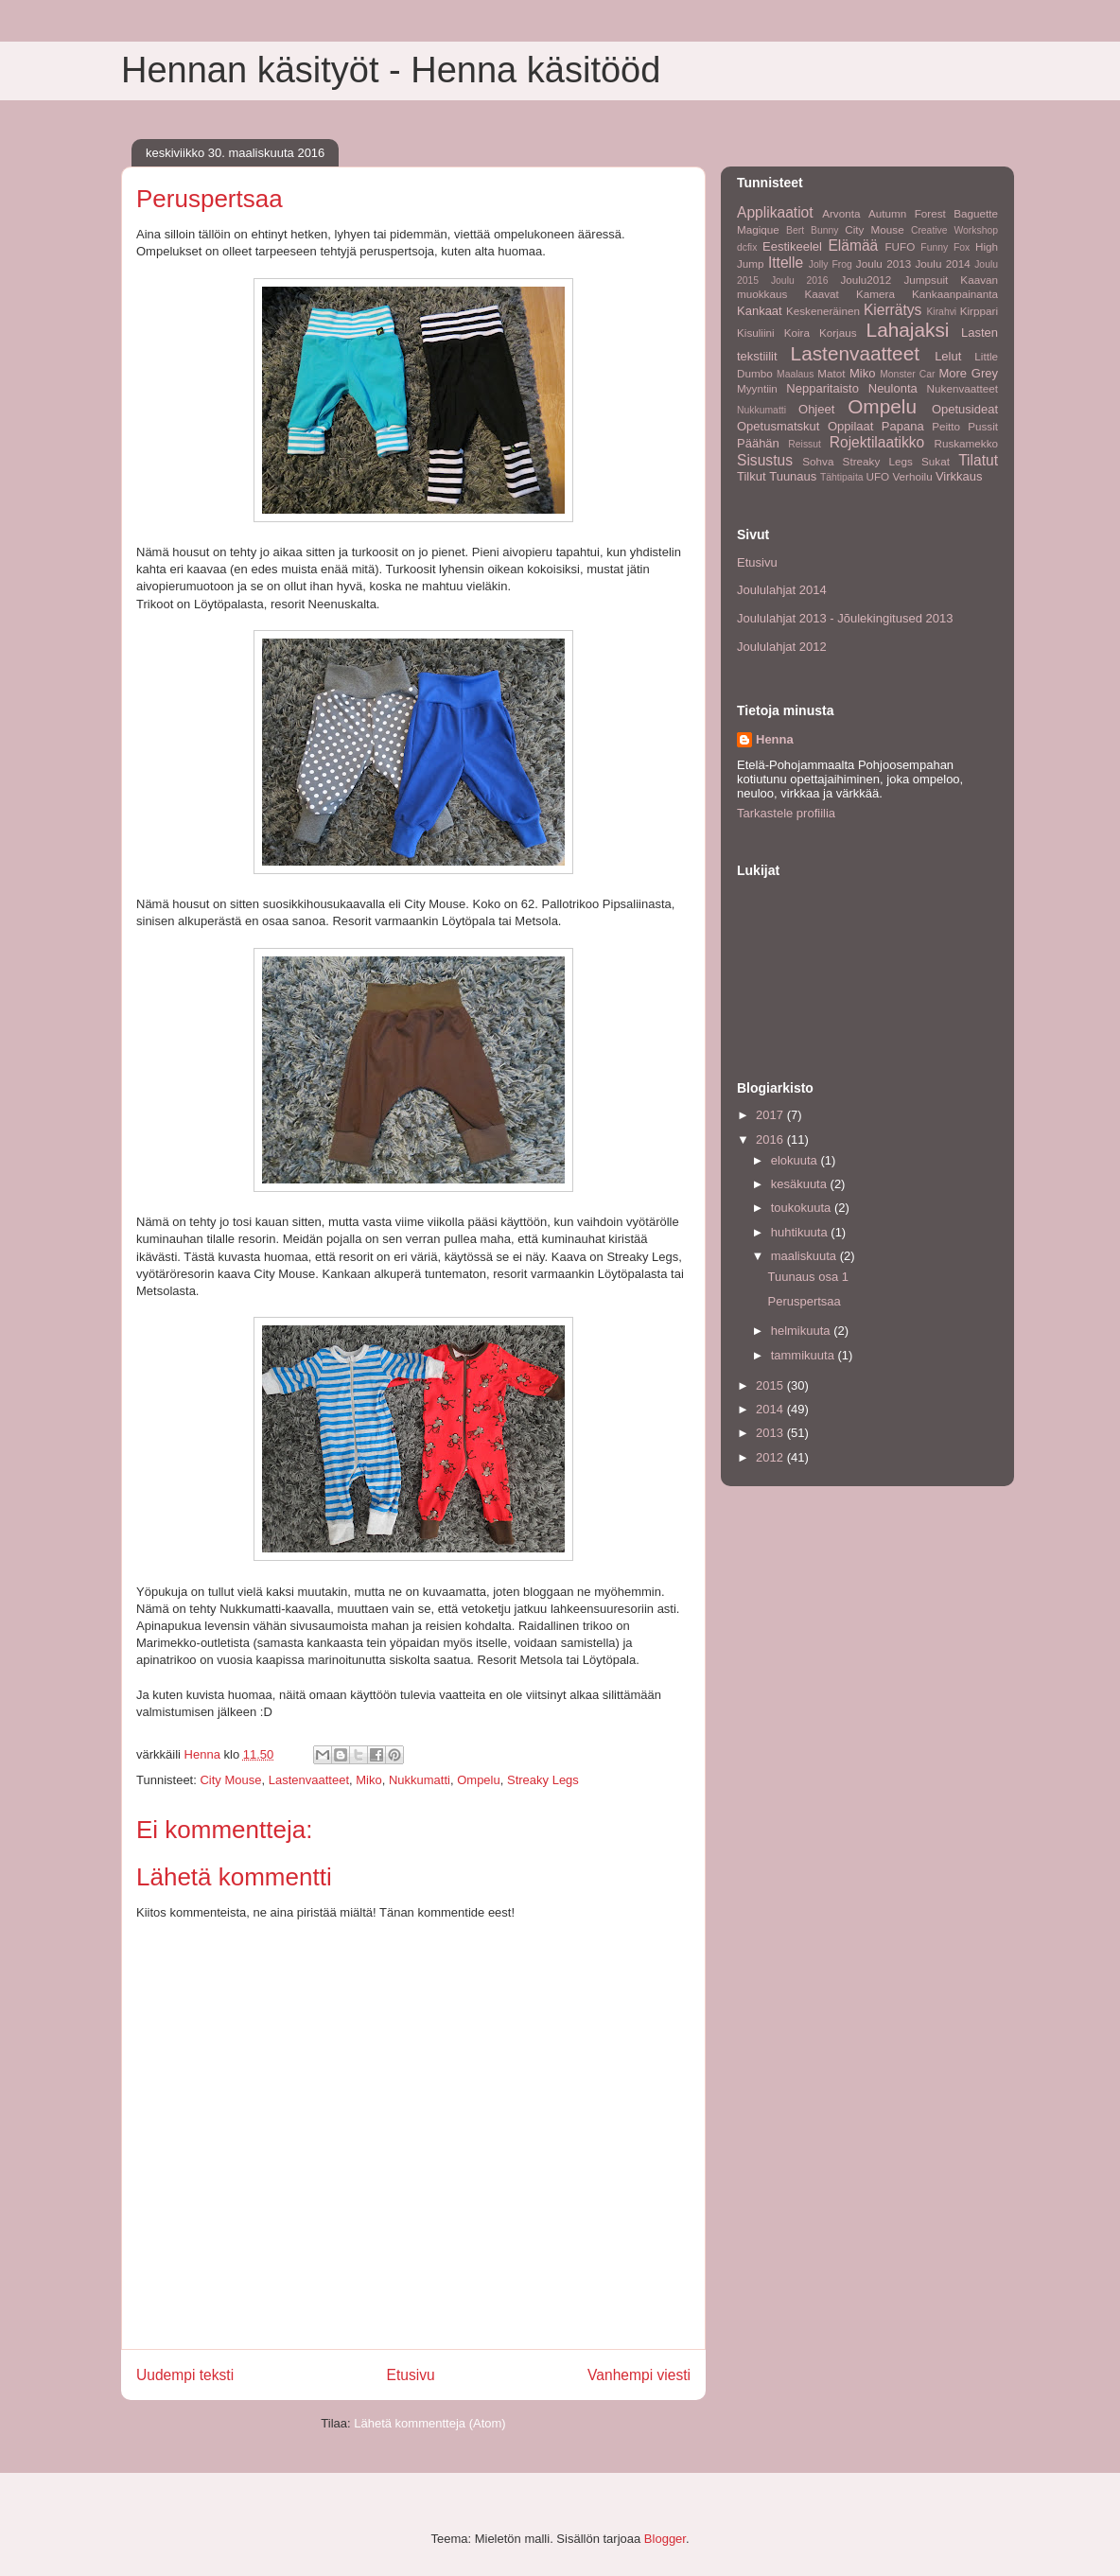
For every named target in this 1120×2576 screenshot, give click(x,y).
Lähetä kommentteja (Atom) (429, 2423)
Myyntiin (757, 388)
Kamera (875, 294)
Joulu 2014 (943, 263)
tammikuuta (804, 1355)
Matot (831, 373)
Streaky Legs (543, 1780)
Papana (903, 426)
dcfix (747, 247)
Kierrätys (893, 310)
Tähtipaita (842, 477)
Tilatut (978, 460)
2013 (771, 1433)
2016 (771, 1139)
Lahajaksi (908, 330)
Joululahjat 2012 (782, 647)
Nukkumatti (419, 1780)
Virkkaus (959, 476)
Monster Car (907, 374)
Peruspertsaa (803, 1301)
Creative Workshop (954, 230)
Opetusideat (965, 409)
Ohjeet (816, 409)
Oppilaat (850, 426)
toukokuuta (802, 1207)
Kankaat (759, 311)
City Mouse (230, 1780)
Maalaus (795, 374)
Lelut (948, 356)
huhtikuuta (801, 1232)
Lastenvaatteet (309, 1780)
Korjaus (838, 332)
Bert (795, 230)
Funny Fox (945, 247)
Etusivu (411, 2375)
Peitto (946, 426)
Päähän (758, 443)
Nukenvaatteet (962, 388)
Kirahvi (941, 312)
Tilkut (751, 476)
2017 (771, 1115)
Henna (775, 739)
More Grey (968, 373)
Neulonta (893, 388)
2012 (771, 1457)
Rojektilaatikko (877, 442)
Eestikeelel (792, 246)
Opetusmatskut (778, 426)
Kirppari (979, 311)
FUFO (899, 246)
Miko (368, 1780)
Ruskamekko (966, 443)
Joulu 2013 (883, 263)
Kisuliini (756, 332)
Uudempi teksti (185, 2375)
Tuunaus (792, 476)
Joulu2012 (865, 279)
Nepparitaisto (822, 388)
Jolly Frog (830, 264)
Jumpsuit (925, 279)
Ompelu (478, 1780)
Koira (797, 332)
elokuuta (796, 1160)
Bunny (824, 230)
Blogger (665, 2539)
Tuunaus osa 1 (808, 1277)
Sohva (817, 461)
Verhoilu (912, 476)
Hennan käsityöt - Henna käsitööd (390, 70)
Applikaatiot (775, 212)
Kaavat (821, 294)
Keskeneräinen (823, 311)
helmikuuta (802, 1330)
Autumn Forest (907, 213)
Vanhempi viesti (639, 2375)
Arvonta (841, 213)
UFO (877, 476)
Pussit (983, 426)
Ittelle (785, 262)
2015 (771, 1385)
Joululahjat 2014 (782, 590)
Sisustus (765, 460)
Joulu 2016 (800, 280)
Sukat (935, 461)
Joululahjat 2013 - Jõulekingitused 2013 (845, 618)
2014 (771, 1409)
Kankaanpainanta (955, 294)
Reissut (804, 444)
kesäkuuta (801, 1184)
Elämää (853, 245)
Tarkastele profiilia (786, 813)
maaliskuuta (805, 1256)
